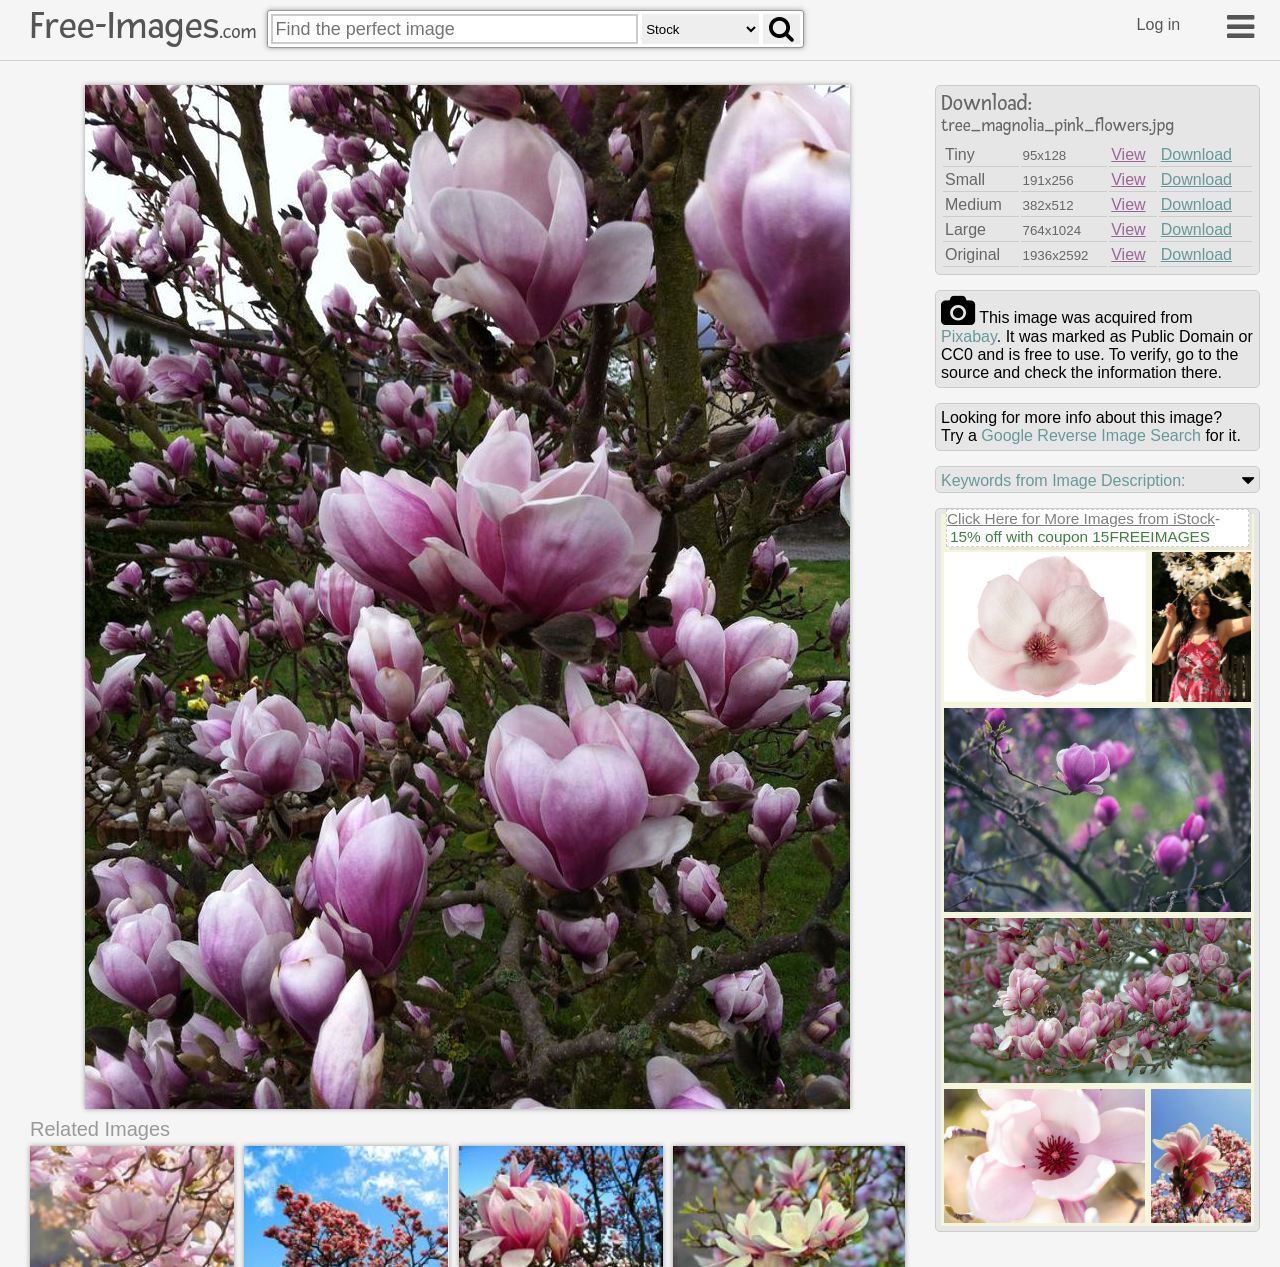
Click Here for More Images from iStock (1081, 518)
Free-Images (143, 26)
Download (1196, 154)
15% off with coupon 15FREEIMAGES (1080, 536)
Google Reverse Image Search (1091, 435)
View (1128, 154)
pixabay (969, 336)
